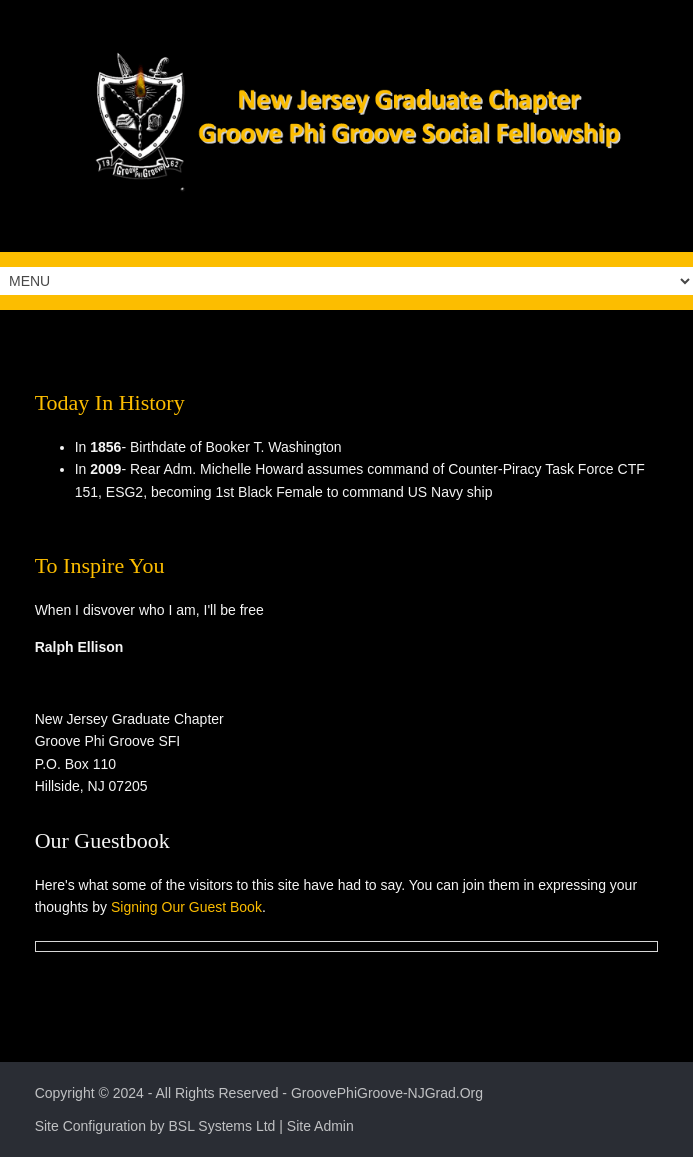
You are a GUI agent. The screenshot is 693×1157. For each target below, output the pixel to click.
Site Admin (320, 1126)
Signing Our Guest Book (186, 907)
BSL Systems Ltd (222, 1126)
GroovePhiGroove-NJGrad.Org (387, 1093)
